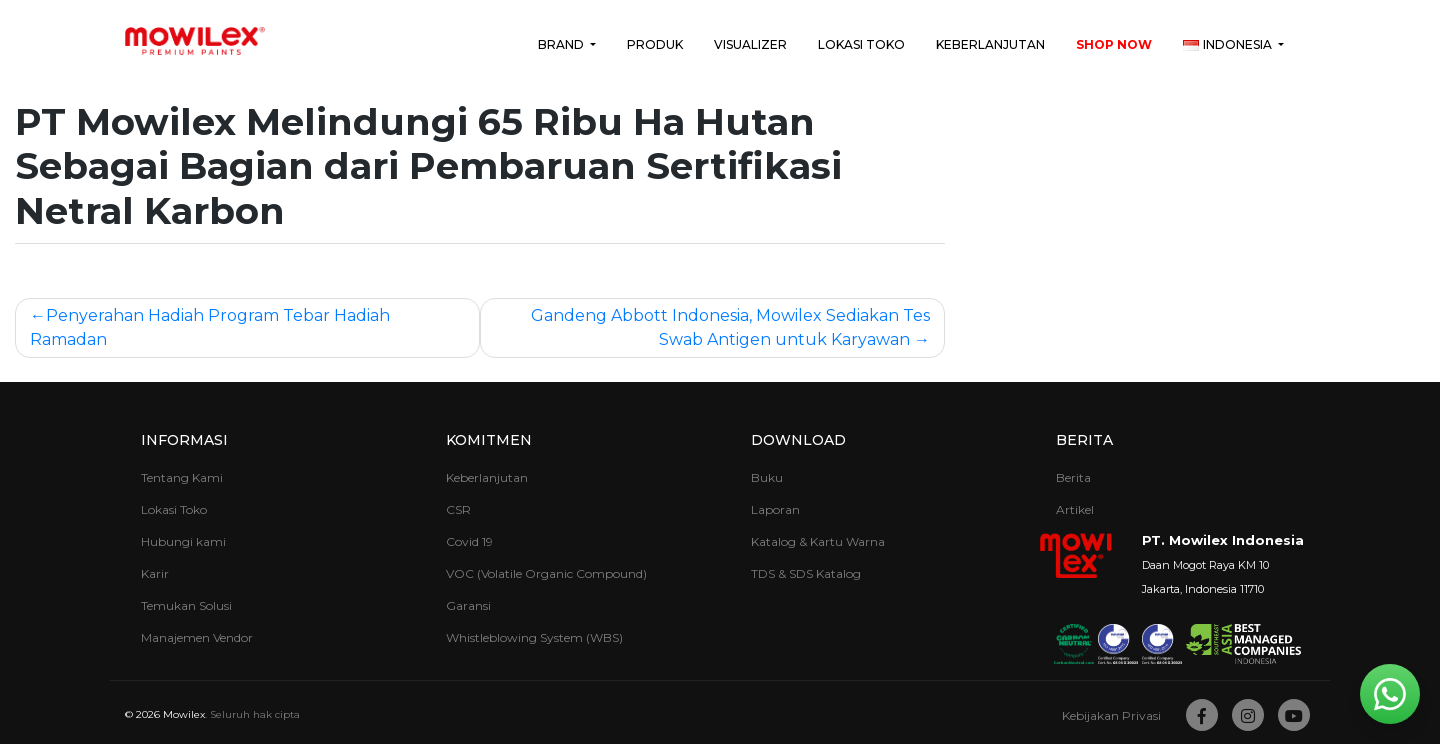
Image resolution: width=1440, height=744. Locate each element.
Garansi (468, 605)
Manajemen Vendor (197, 637)
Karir (155, 573)
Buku (767, 477)
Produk (655, 44)
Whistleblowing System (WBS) (534, 637)
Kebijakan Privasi (1111, 715)
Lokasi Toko (861, 44)
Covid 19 (469, 541)
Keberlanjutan (990, 44)
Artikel (1075, 509)
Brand (562, 44)
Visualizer (750, 44)
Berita (1084, 440)
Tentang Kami (182, 477)
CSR (458, 509)
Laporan (775, 509)
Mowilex (184, 714)
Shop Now (1114, 44)
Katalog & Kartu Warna (818, 541)
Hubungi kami (183, 541)
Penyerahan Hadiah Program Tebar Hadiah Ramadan (210, 327)
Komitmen (489, 440)
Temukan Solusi (186, 605)
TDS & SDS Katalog (806, 573)
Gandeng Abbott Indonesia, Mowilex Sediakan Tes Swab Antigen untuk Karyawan (730, 327)
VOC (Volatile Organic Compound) (546, 573)
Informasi (184, 440)
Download (798, 440)
